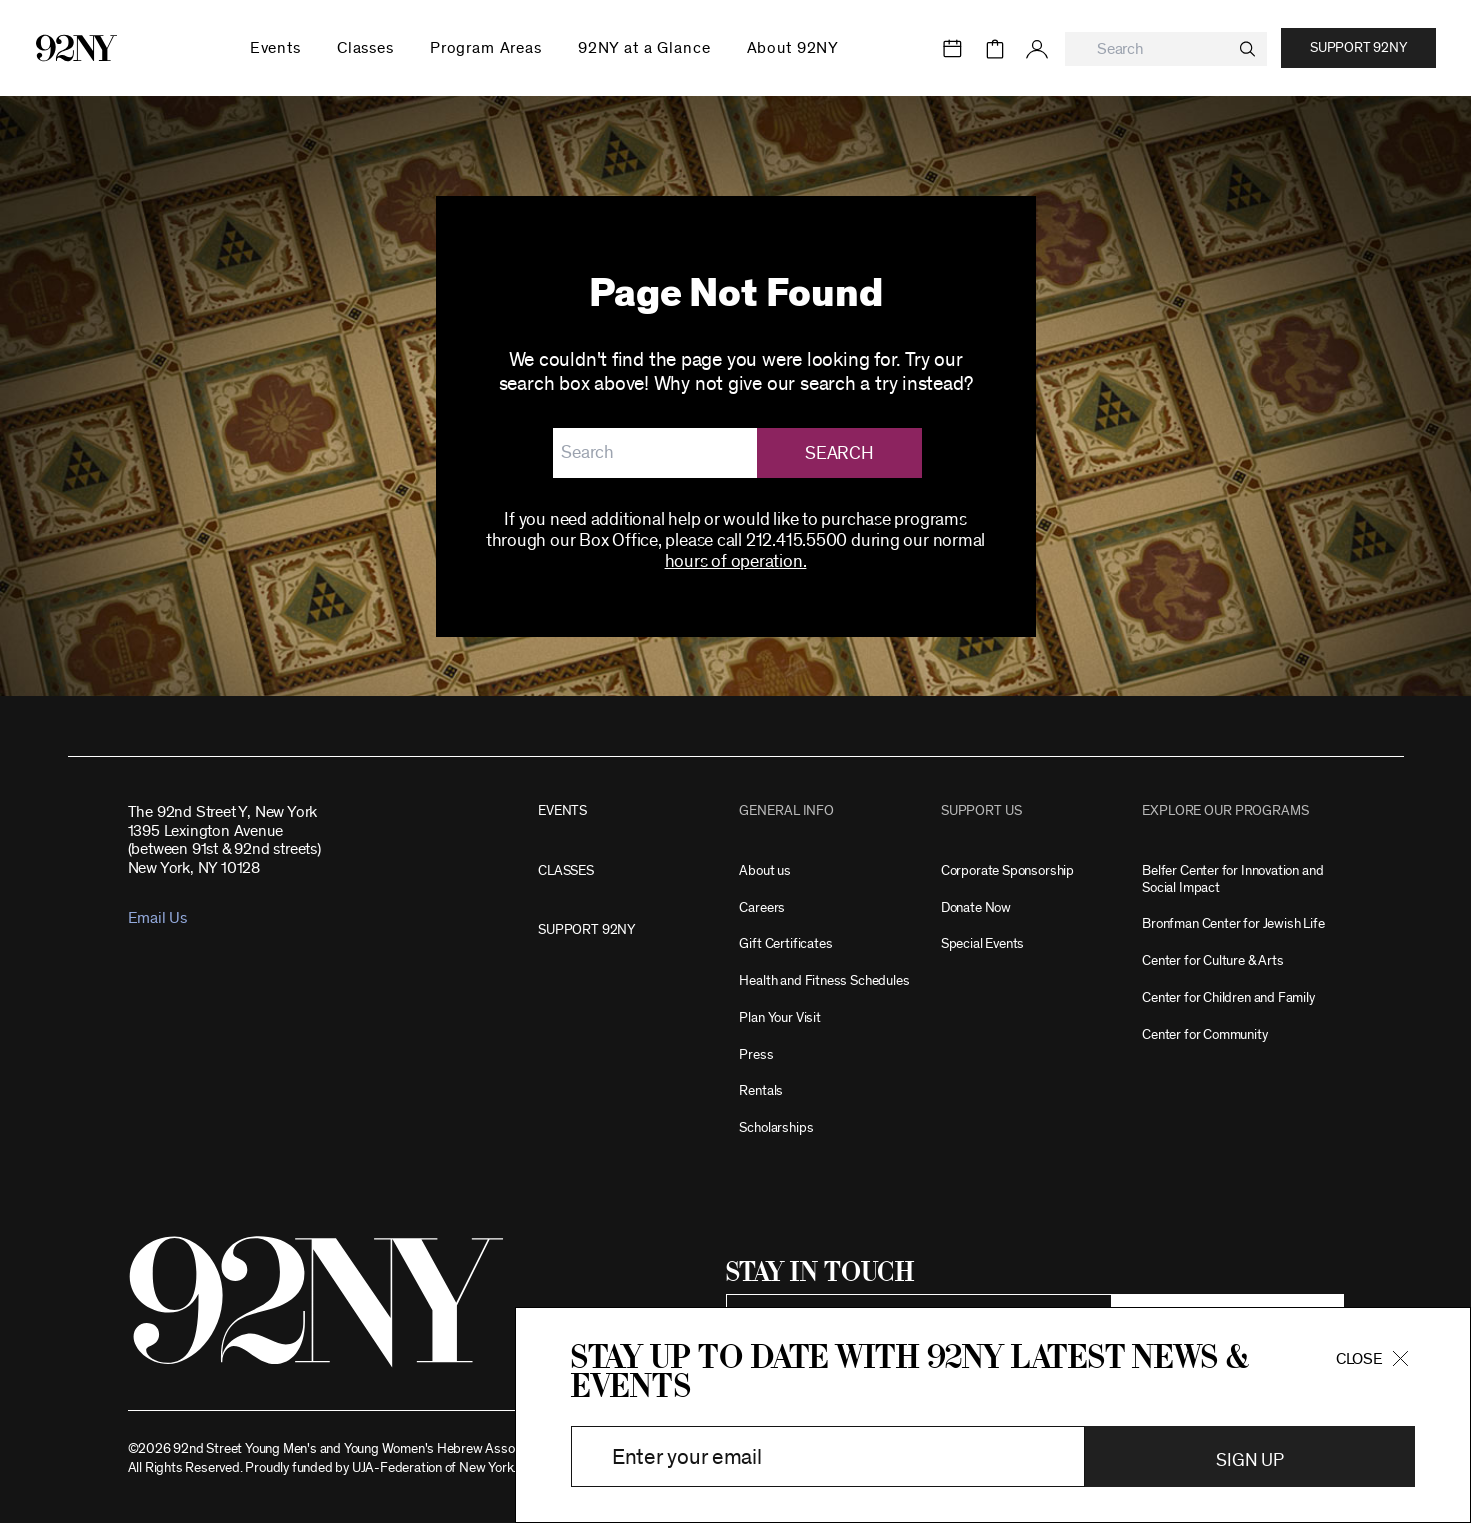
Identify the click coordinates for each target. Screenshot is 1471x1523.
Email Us (157, 918)
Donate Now (976, 907)
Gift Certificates (785, 943)
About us (765, 870)
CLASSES (566, 870)
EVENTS (562, 810)
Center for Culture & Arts (1213, 960)
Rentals (761, 1090)
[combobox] (1166, 49)
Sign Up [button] (1249, 1461)
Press (756, 1054)
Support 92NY (1358, 48)
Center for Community (1204, 1034)
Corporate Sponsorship (1007, 870)
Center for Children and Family (1228, 997)
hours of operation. (736, 562)
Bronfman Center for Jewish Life (1233, 923)
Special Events (982, 943)
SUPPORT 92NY (586, 929)
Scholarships (776, 1127)
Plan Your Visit (779, 1017)
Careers (762, 907)
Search (839, 454)
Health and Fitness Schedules (824, 980)
